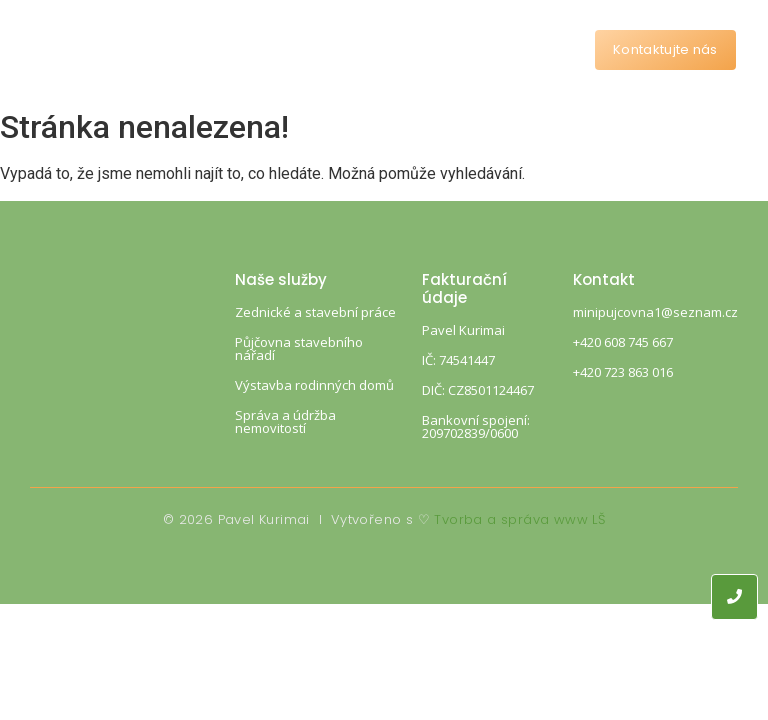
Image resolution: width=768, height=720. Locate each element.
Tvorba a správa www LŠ (519, 519)
